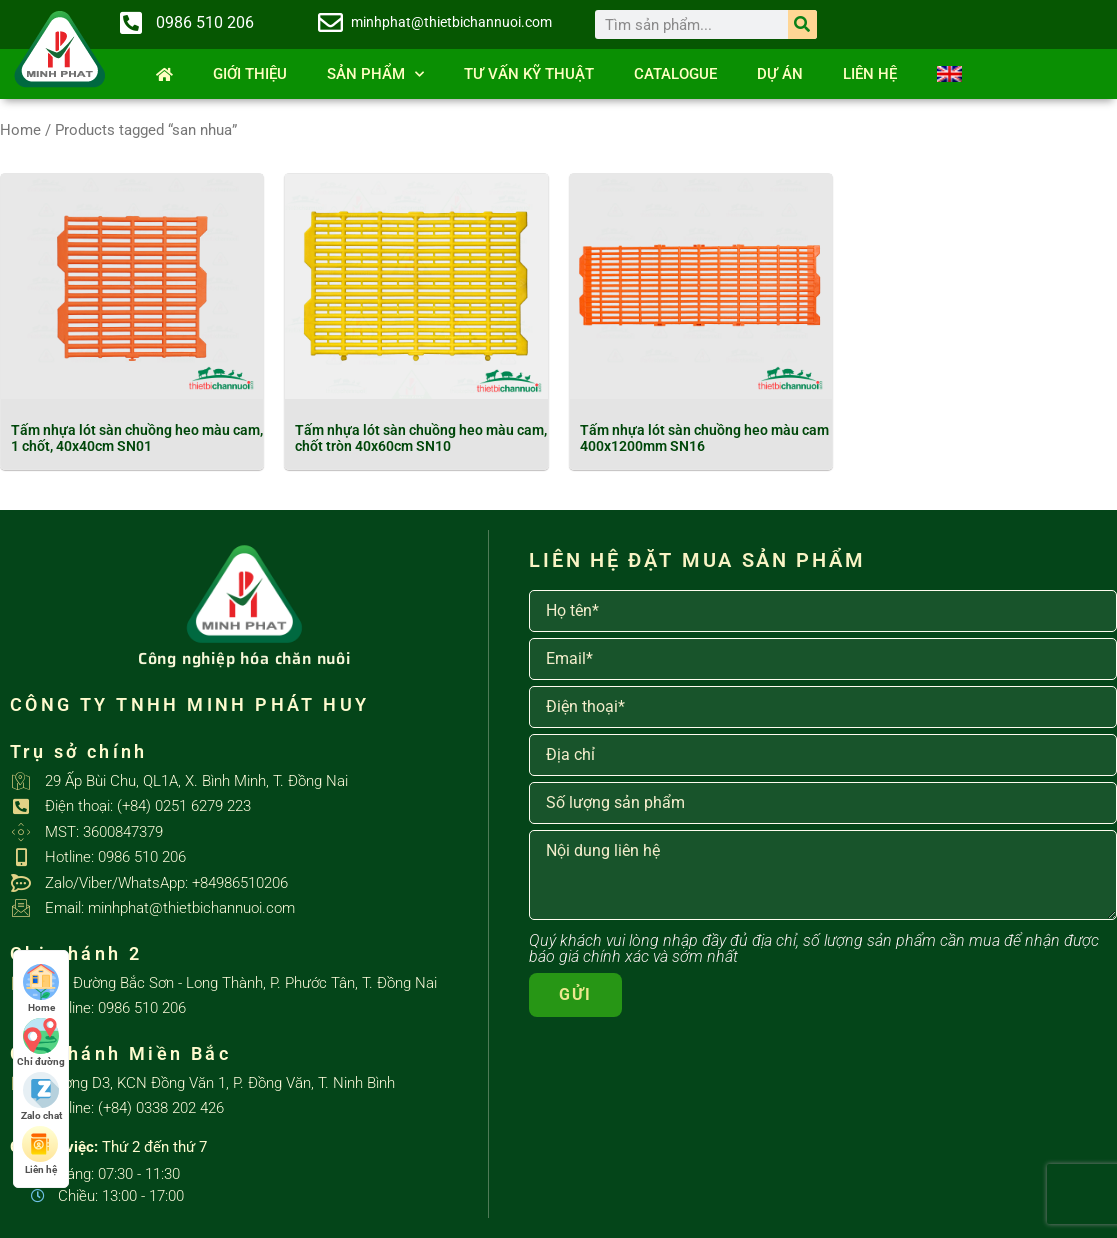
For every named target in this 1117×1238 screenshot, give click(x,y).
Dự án (780, 74)
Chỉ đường (41, 1042)
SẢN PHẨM (375, 74)
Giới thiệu (250, 74)
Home (20, 130)
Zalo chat (41, 1096)
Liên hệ (870, 74)
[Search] (802, 24)
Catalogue (675, 74)
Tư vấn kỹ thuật (529, 74)
